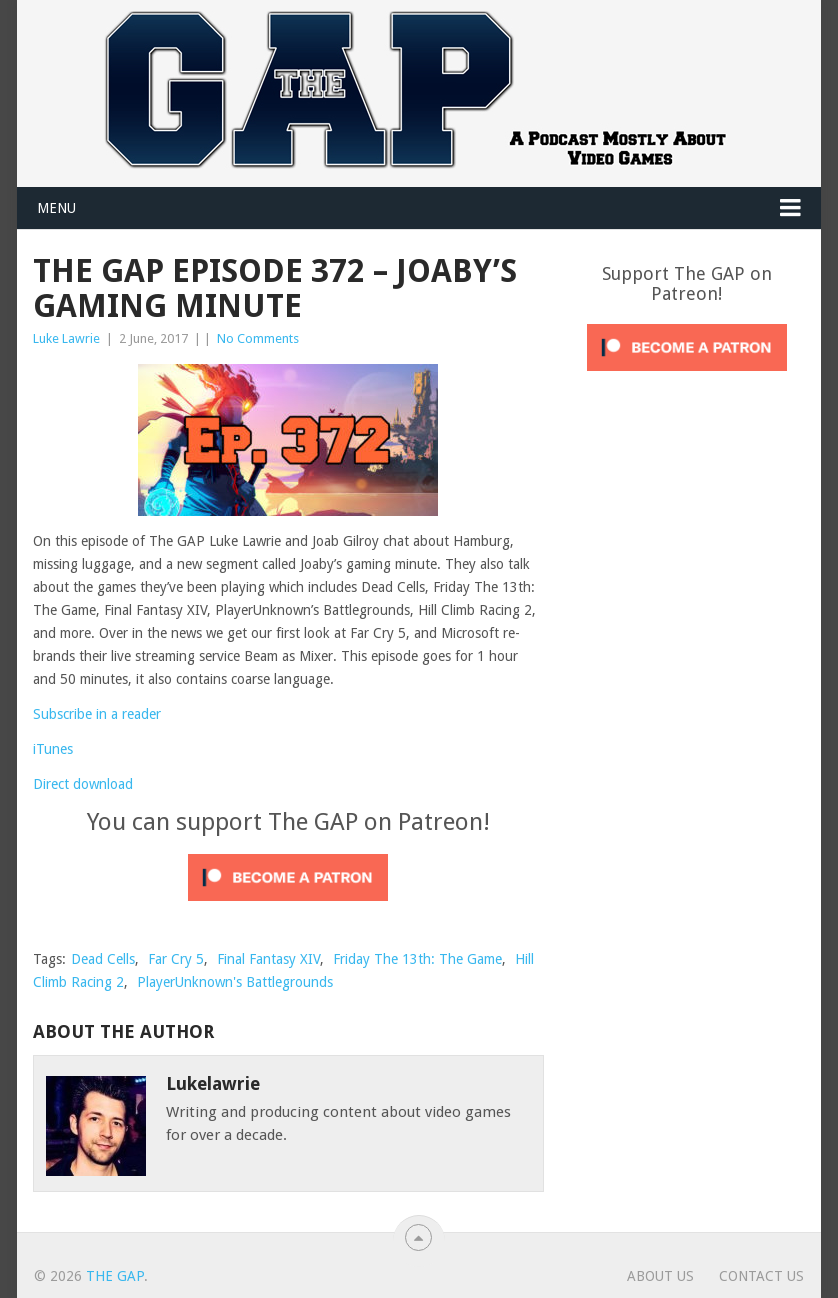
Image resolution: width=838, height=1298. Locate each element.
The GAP (115, 1276)
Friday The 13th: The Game (417, 959)
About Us (660, 1276)
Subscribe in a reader (97, 714)
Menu (56, 208)
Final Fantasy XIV (268, 959)
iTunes (53, 749)
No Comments (258, 338)
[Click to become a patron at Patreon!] (288, 906)
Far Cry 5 (176, 959)
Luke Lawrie (66, 338)
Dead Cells (103, 959)
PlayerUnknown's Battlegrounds (235, 982)
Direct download (83, 784)
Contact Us (761, 1276)
